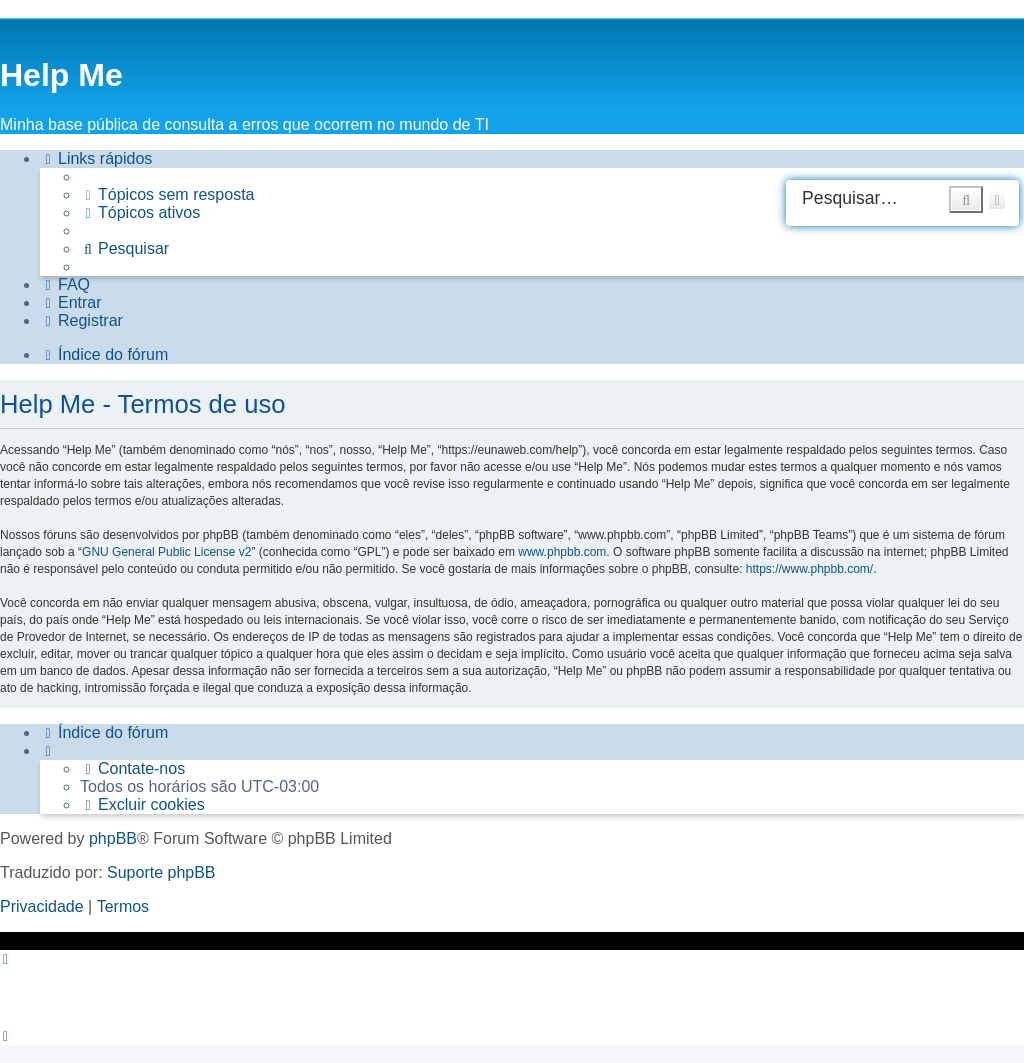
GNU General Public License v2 (166, 552)
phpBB (113, 838)
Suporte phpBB (161, 872)
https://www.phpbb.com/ (809, 569)
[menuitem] (167, 195)
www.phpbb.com (562, 552)
